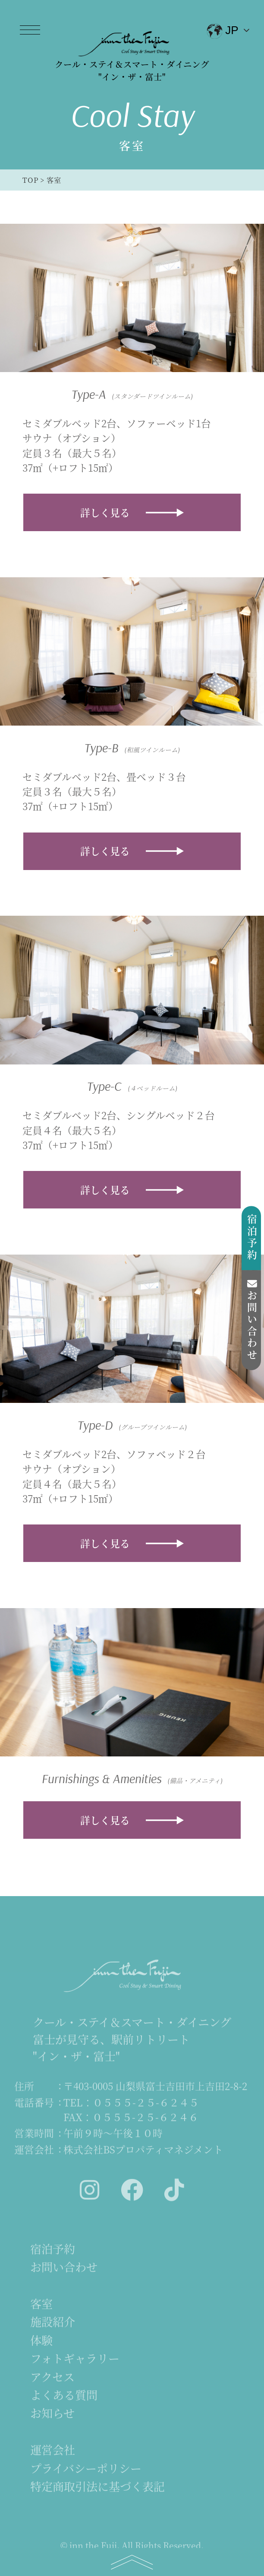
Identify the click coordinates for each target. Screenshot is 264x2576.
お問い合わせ (252, 1320)
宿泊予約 (252, 1237)
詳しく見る (105, 512)
